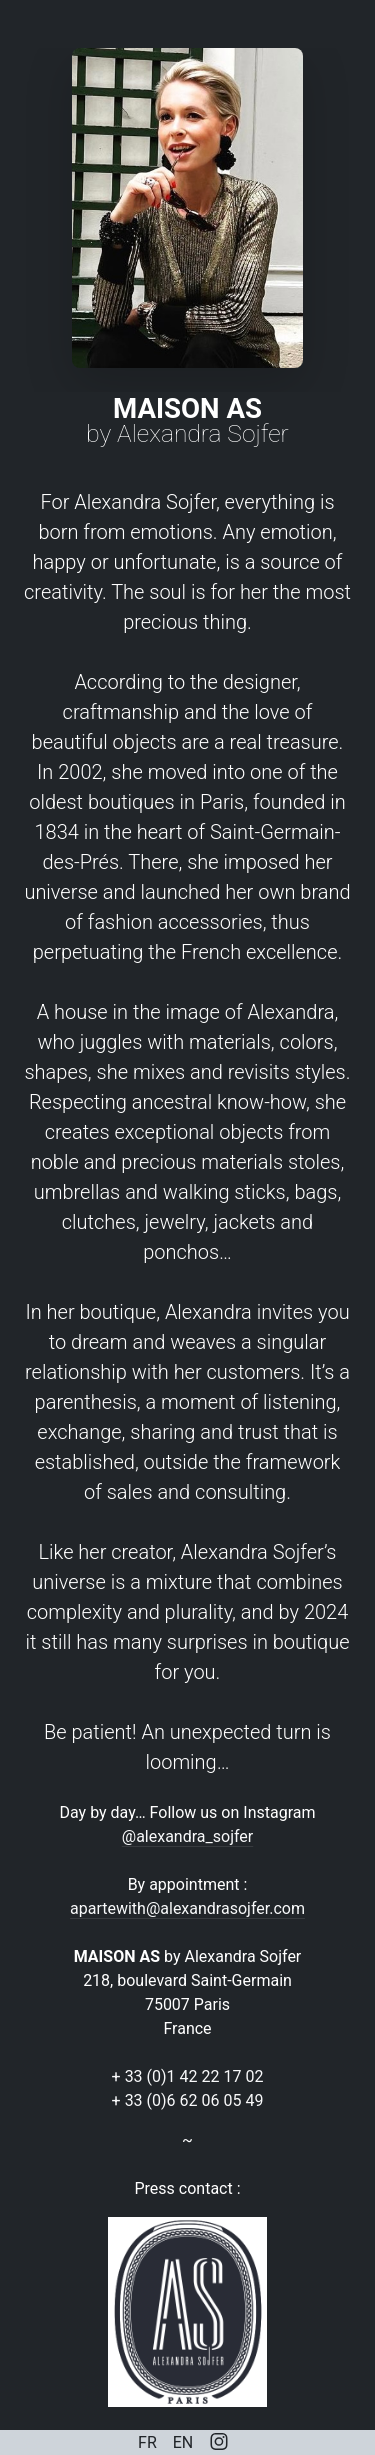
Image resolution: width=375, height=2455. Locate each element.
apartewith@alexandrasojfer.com (187, 1908)
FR (147, 2442)
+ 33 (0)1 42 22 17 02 (188, 2076)
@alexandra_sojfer (187, 1836)
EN (183, 2442)
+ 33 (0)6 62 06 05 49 (188, 2100)
